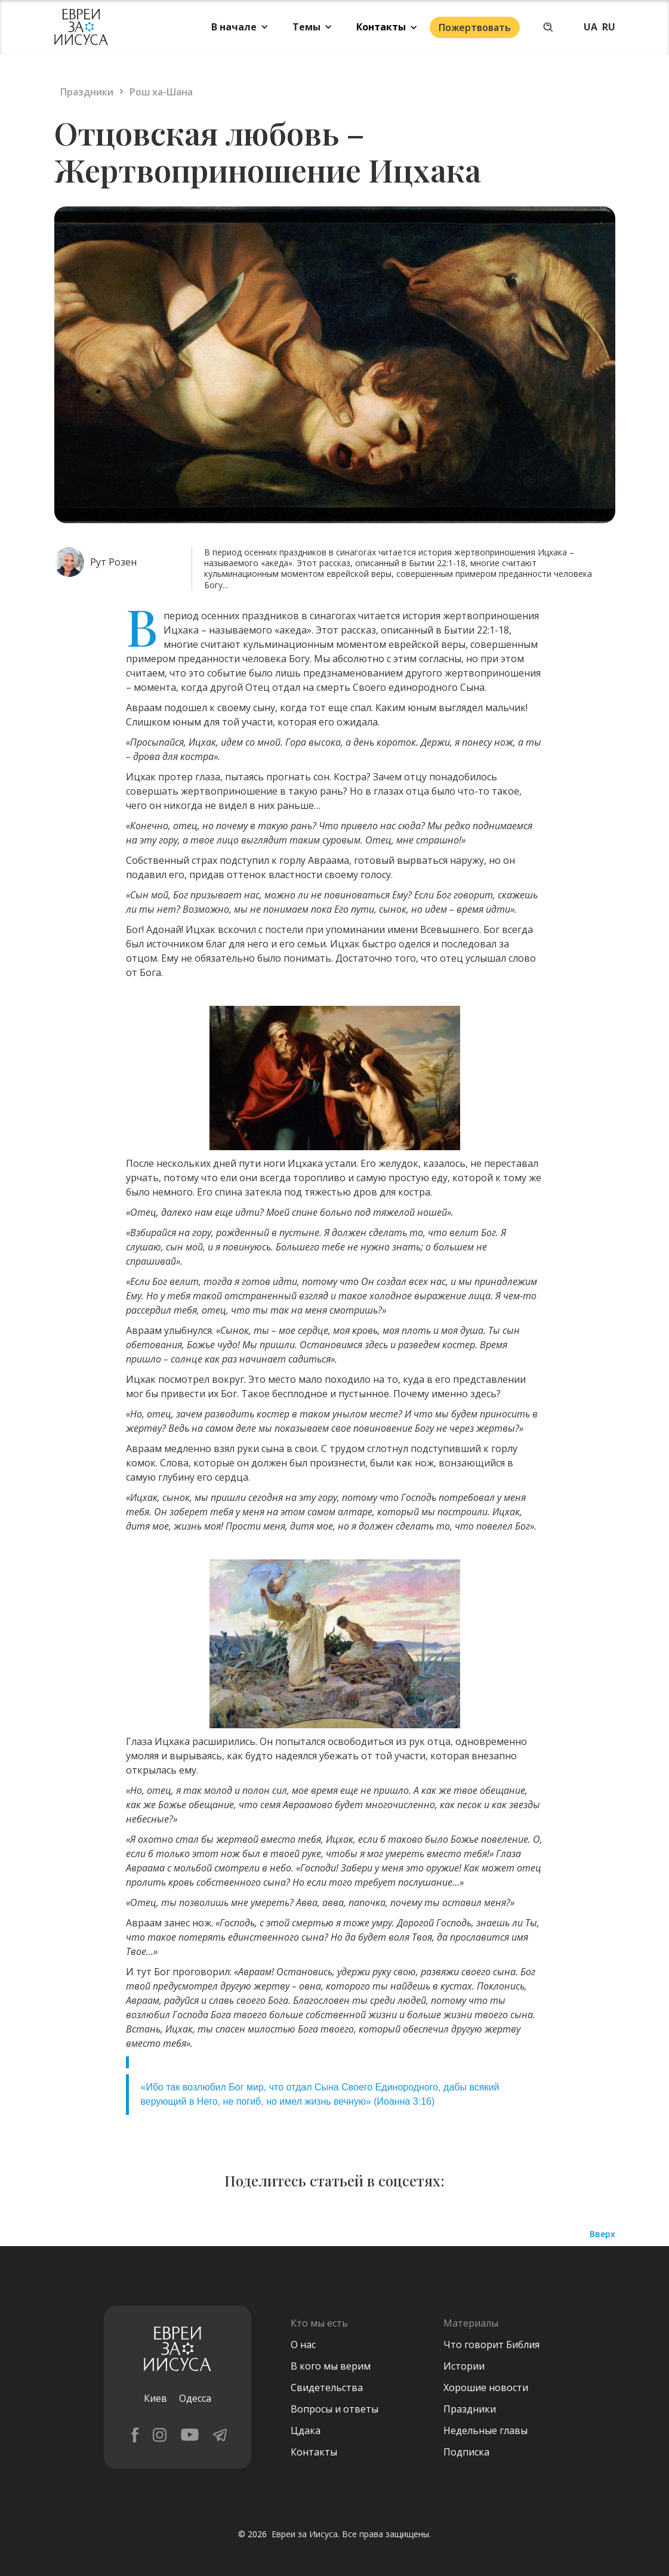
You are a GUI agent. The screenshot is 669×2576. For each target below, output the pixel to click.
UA (590, 26)
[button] (239, 27)
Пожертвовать (475, 27)
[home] (81, 27)
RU (608, 26)
